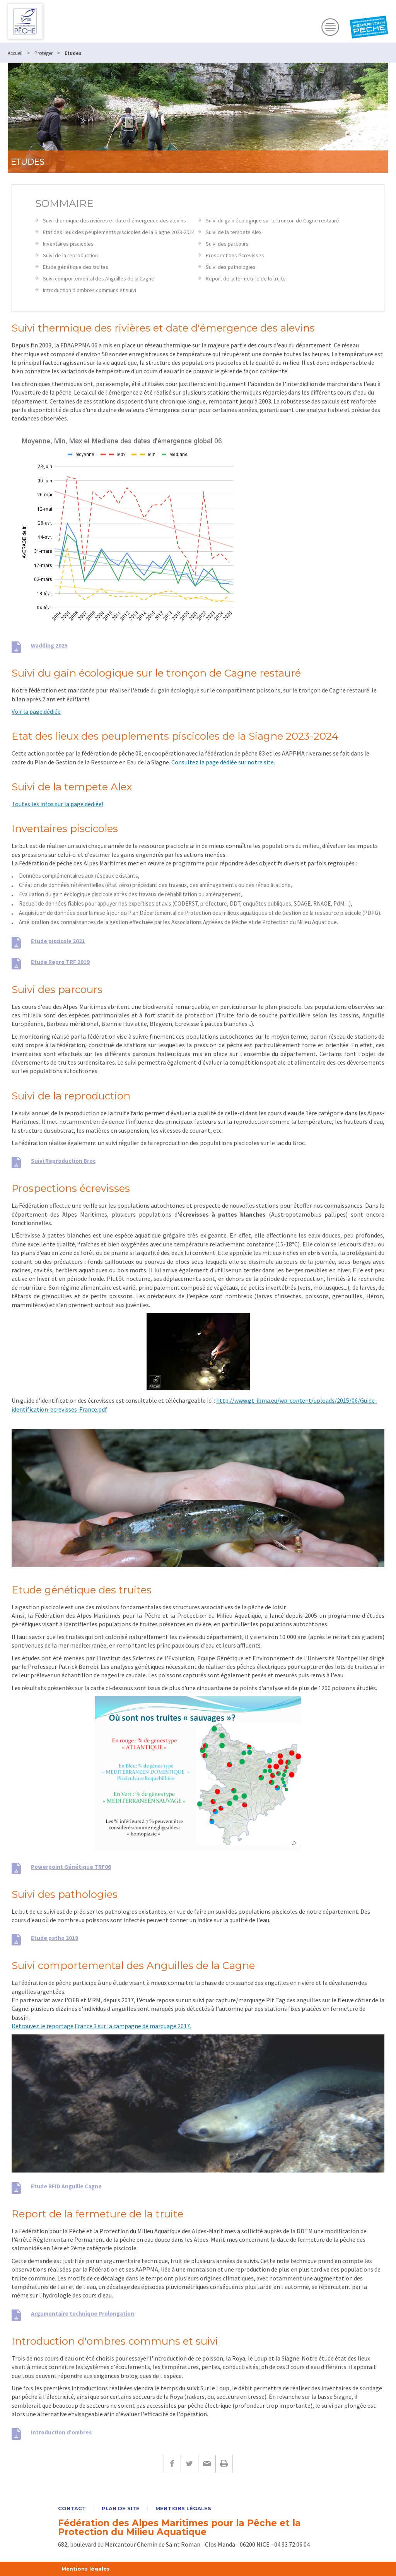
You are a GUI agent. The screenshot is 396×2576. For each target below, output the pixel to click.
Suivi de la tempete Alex (233, 232)
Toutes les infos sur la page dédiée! (57, 804)
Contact (72, 2508)
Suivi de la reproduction (70, 255)
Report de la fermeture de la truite (246, 278)
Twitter (189, 2463)
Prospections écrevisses (235, 255)
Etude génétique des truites (75, 266)
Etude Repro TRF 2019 (60, 962)
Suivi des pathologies (231, 266)
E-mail (206, 2463)
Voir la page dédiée (36, 711)
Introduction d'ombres (61, 2432)
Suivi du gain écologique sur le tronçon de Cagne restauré (272, 220)
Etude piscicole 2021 (58, 941)
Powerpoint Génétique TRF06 (71, 1866)
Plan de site (121, 2508)
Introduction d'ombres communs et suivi (89, 290)
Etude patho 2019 (54, 1938)
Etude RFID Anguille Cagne (66, 2186)
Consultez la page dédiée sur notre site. (223, 762)
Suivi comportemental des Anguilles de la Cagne (98, 278)
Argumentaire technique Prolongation (82, 2313)
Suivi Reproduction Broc (63, 1160)
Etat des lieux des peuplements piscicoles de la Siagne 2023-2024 (119, 232)
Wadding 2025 (49, 645)
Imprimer (224, 2463)
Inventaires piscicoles (68, 243)
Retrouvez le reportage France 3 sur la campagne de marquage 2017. (101, 2026)
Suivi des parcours (227, 243)
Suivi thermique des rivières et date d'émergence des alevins (114, 220)
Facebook (172, 2463)
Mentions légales (183, 2508)
